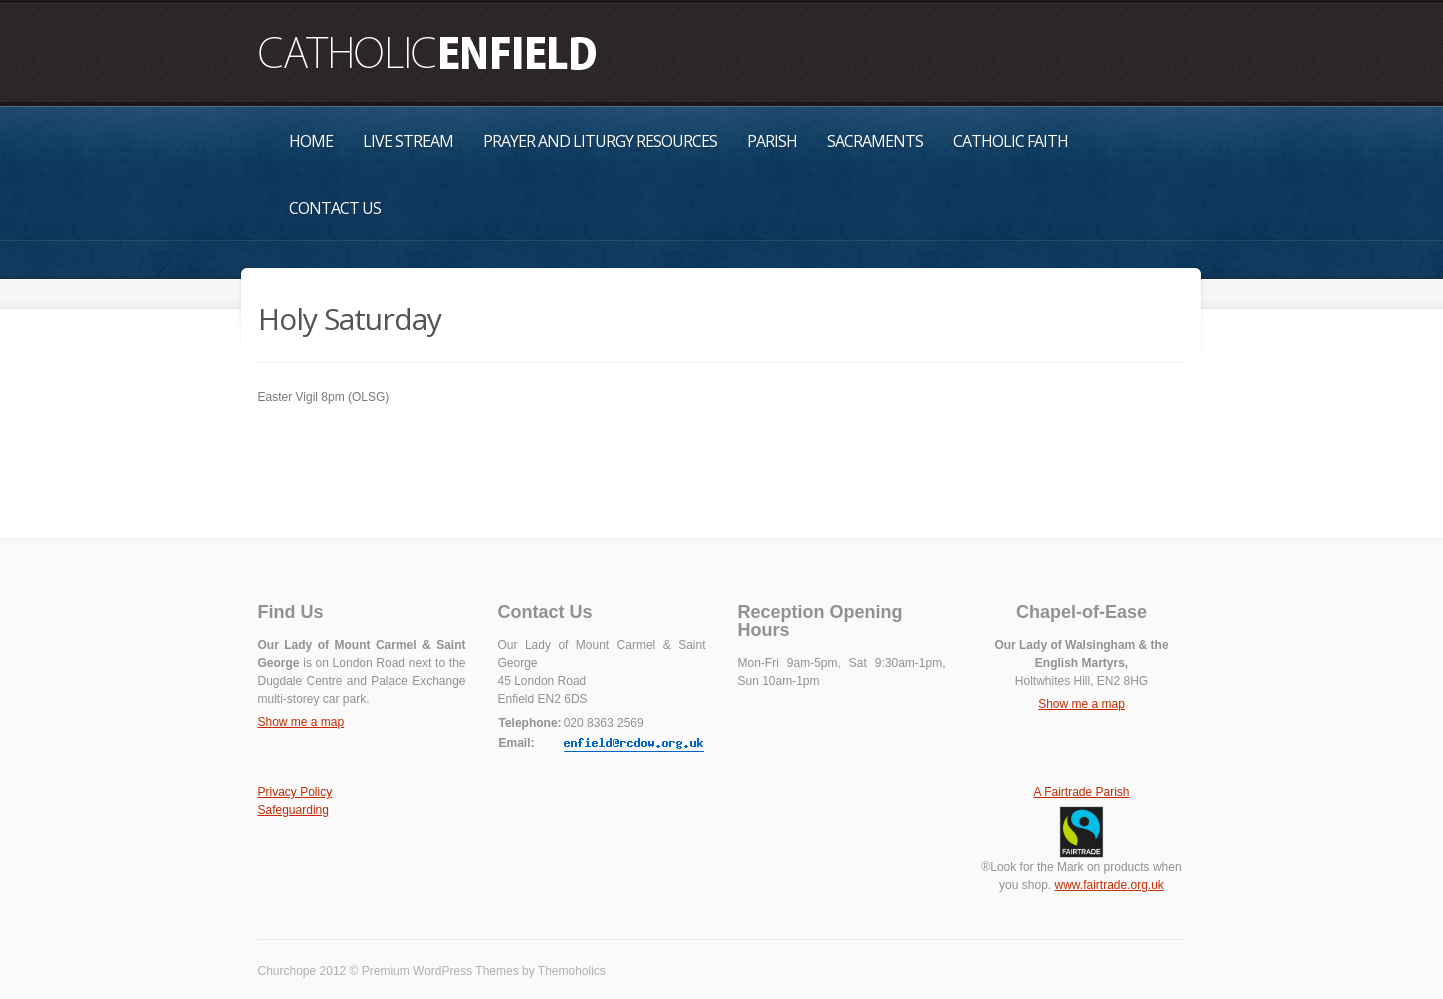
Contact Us (335, 208)
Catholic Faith (1010, 141)
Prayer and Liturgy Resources (600, 141)
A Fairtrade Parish (1081, 792)
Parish (772, 141)
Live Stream (408, 141)
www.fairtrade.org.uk (1108, 885)
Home (311, 141)
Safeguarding (293, 810)
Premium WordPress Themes (440, 971)
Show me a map (301, 722)
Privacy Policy (295, 792)
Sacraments (875, 141)
